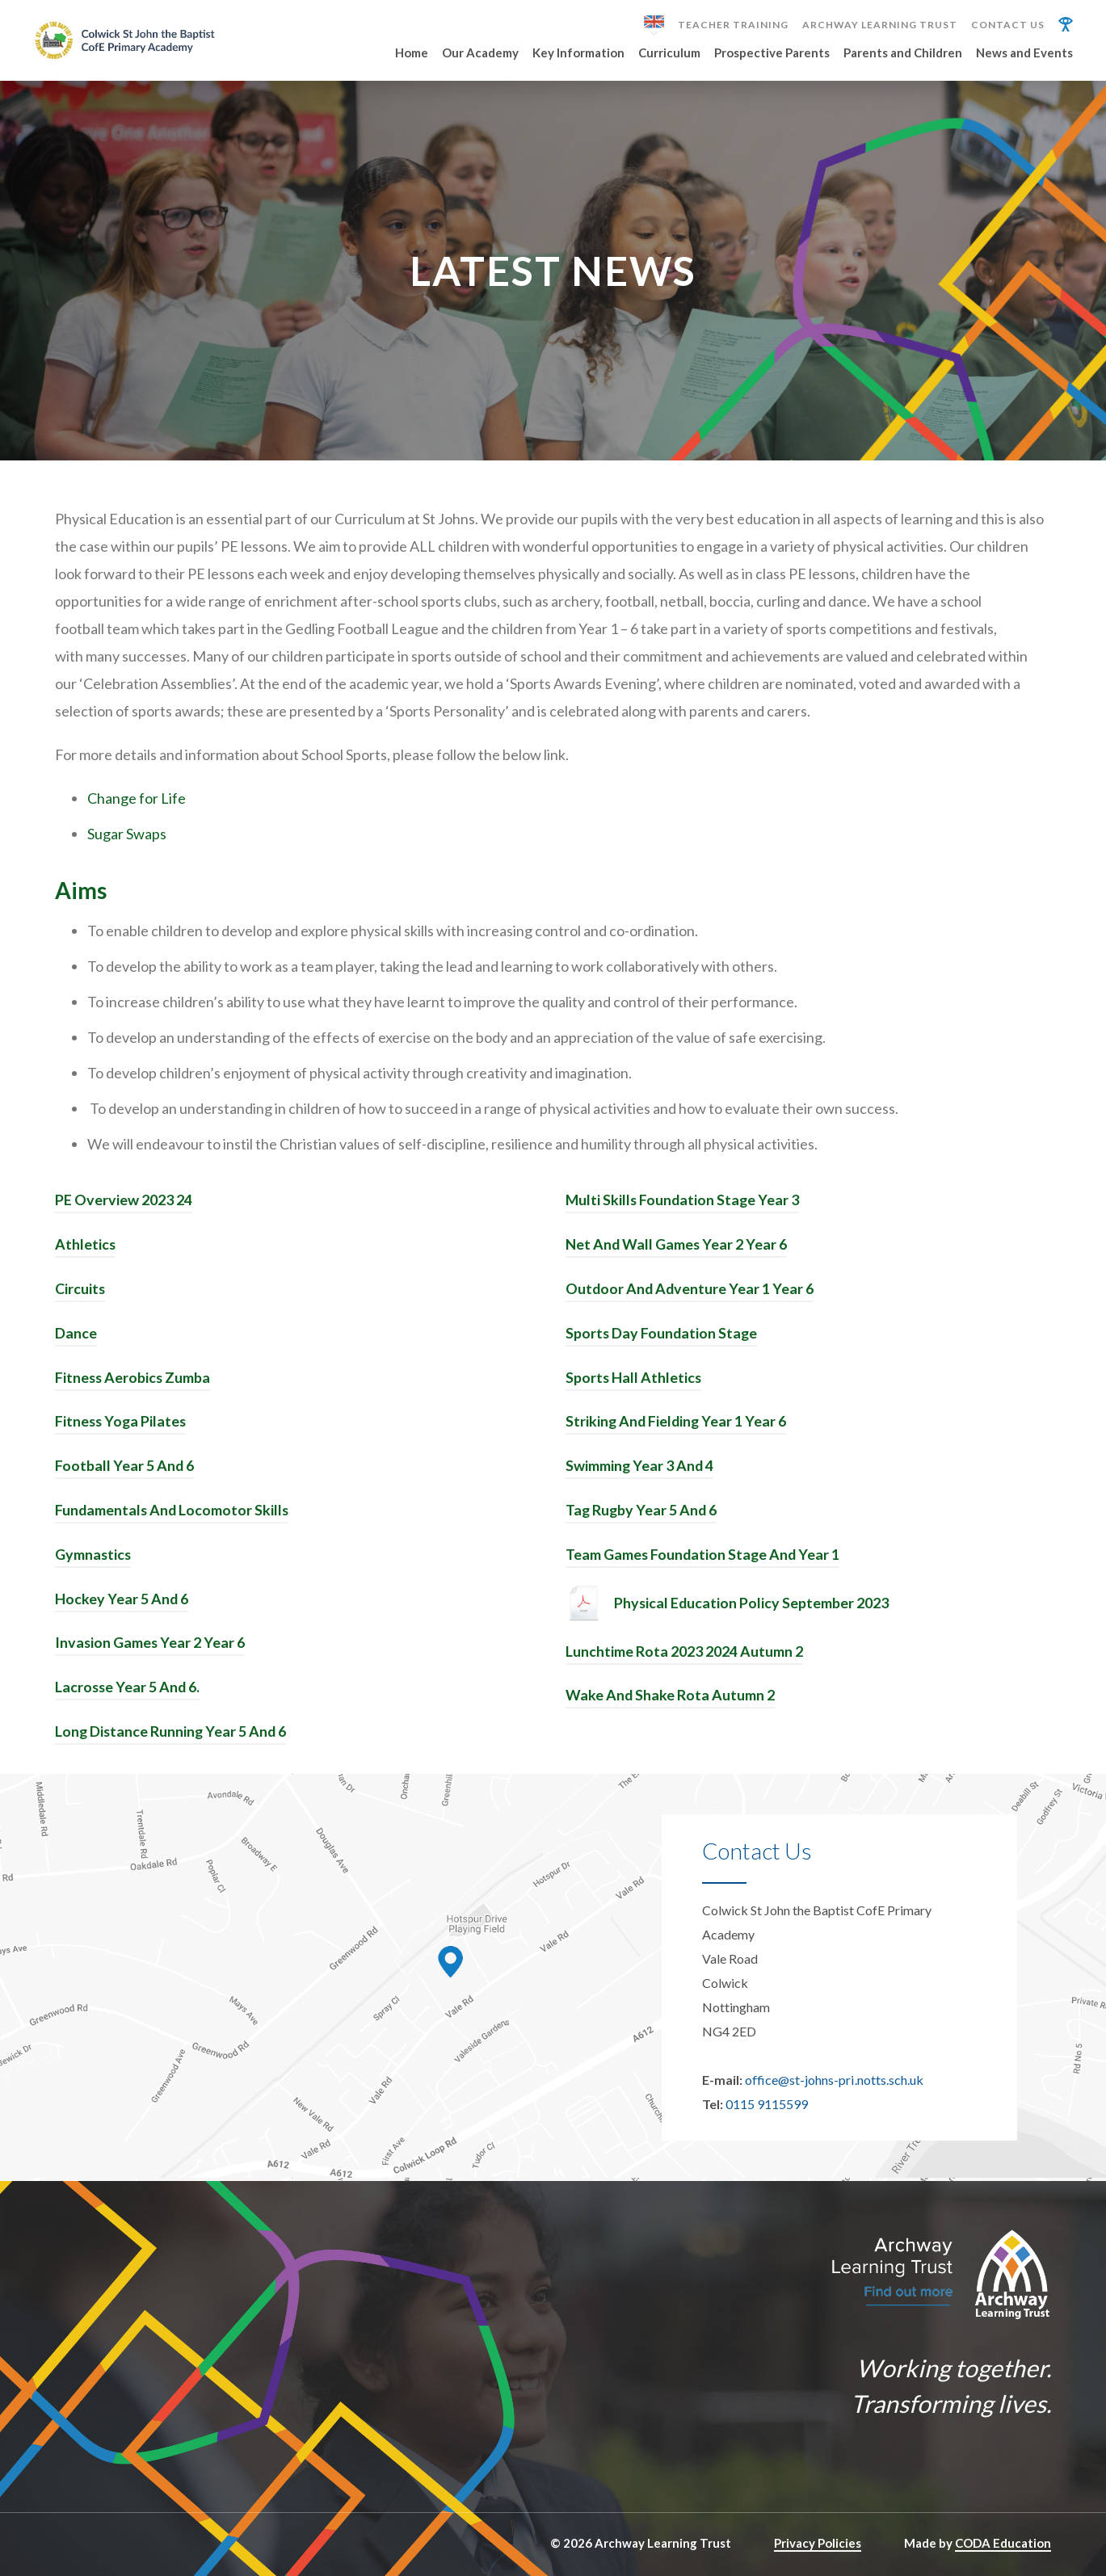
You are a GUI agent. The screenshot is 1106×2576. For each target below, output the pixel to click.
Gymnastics (93, 1556)
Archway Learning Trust (879, 25)
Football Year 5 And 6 (125, 1469)
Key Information (578, 53)
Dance (76, 1338)
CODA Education (1003, 2542)
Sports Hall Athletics (634, 1382)
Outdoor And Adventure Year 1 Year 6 (691, 1295)
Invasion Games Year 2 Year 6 (150, 1644)
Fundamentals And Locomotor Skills (173, 1513)
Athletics (85, 1251)
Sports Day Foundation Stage (662, 1338)
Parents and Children (902, 53)
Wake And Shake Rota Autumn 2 (671, 1696)
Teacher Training (733, 25)
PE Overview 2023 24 (123, 1208)
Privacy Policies (817, 2542)
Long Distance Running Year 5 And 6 (172, 1731)
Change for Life (136, 806)
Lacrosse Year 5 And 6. (128, 1687)
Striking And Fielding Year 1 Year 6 (677, 1426)
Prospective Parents (772, 53)
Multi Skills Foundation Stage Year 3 (684, 1208)
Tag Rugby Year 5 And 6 (642, 1513)
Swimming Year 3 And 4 (640, 1469)
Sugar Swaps (126, 842)
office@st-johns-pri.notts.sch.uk (834, 2078)
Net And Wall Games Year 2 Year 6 (677, 1251)
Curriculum (669, 53)
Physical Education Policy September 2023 (752, 1605)
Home (411, 53)
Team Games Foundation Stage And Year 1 (704, 1556)
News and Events (1024, 53)
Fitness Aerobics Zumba (133, 1382)
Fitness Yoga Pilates (122, 1426)
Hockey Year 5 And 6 (122, 1600)
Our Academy (480, 53)
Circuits (80, 1295)
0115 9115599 (766, 2103)
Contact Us (1008, 25)
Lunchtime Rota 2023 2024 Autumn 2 (684, 1653)
